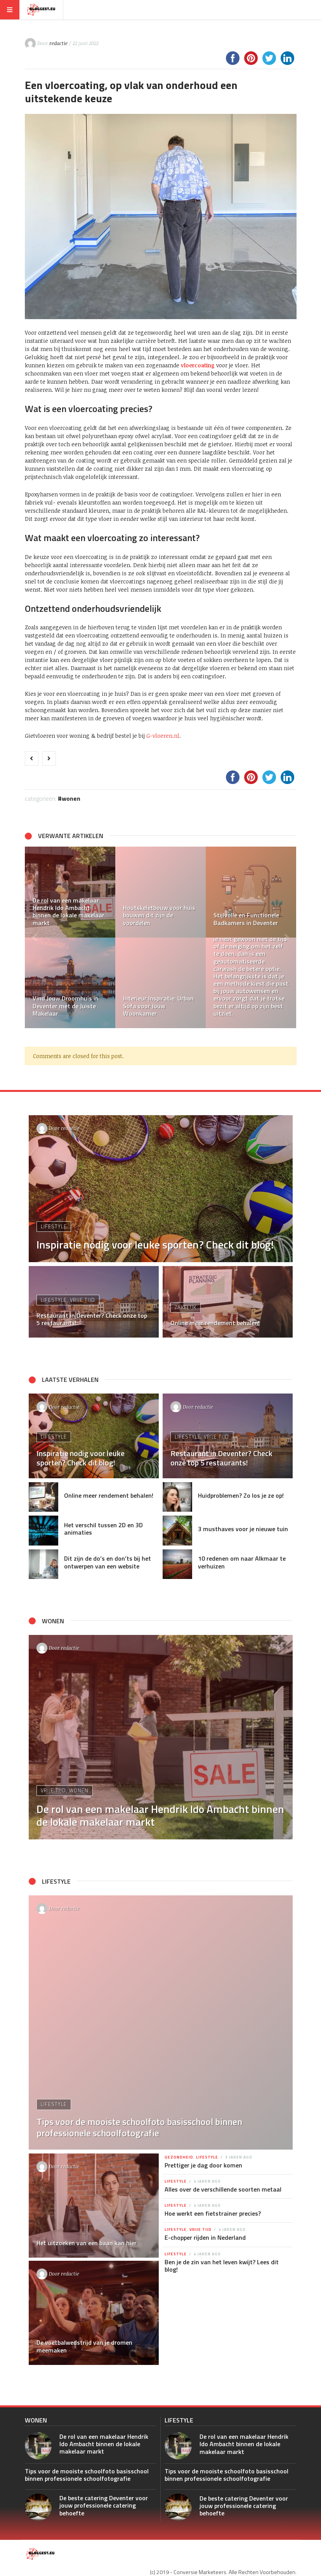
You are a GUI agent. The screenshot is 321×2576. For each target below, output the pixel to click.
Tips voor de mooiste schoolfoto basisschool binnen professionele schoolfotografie (87, 2474)
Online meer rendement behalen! (108, 1495)
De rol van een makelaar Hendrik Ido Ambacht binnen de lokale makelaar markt (103, 2444)
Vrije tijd (82, 1300)
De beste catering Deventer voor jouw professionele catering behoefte (103, 2505)
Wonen (71, 798)
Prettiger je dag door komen (203, 2165)
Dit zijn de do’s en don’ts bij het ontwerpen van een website (107, 1562)
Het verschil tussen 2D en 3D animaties (103, 1528)
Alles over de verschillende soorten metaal (223, 2189)
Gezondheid (179, 2157)
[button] (34, 937)
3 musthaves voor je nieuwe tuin (243, 1528)
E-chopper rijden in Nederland (205, 2237)
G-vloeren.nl (162, 735)
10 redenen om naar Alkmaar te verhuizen (242, 1562)
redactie (58, 43)
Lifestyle (54, 1226)
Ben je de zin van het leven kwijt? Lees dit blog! (222, 2265)
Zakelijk (185, 1307)
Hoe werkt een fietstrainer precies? (213, 2213)
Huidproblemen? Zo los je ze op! (241, 1495)
